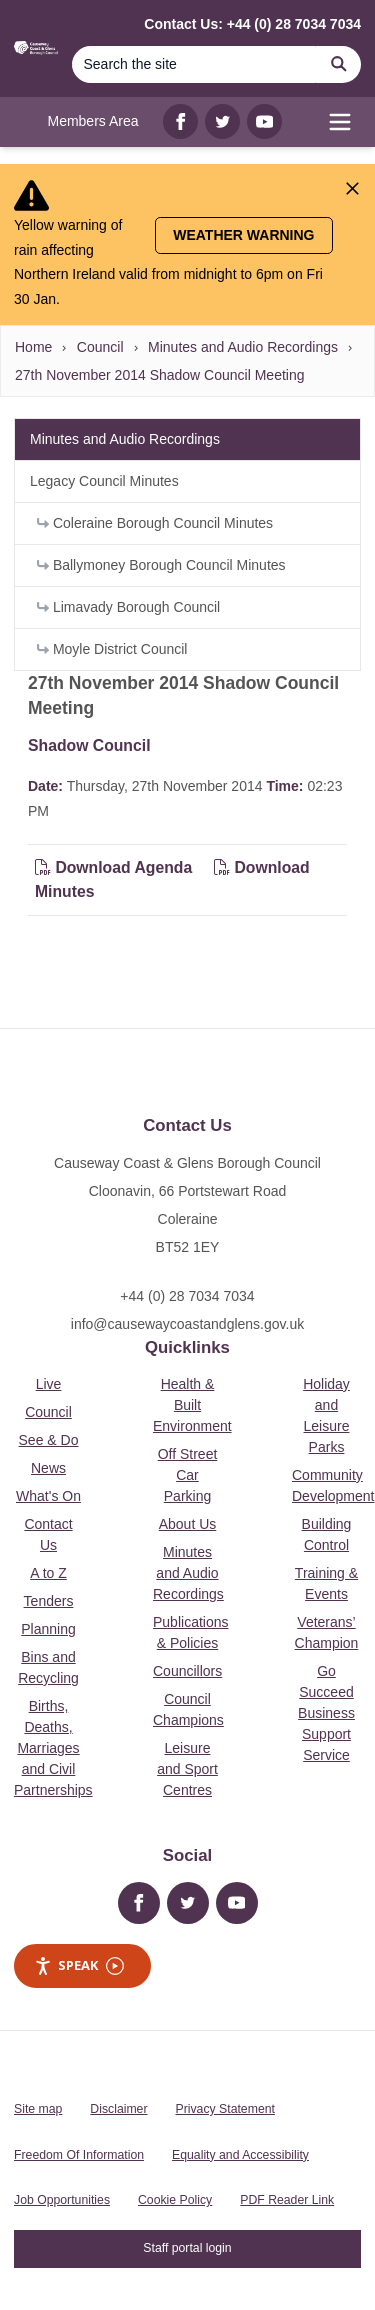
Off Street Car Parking (188, 1475)
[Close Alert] (352, 188)
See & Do (49, 1440)
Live (49, 1384)
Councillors (187, 1671)
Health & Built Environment (192, 1405)
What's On (48, 1496)
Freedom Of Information (79, 2155)
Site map (38, 2109)
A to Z (48, 1573)
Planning (48, 1629)
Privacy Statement (225, 2109)
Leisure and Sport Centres (187, 1769)
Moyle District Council (112, 649)
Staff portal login (187, 2248)
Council (100, 347)
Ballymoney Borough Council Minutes (161, 565)
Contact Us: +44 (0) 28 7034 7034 (252, 24)
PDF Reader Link (287, 2200)
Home (33, 347)
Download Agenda (116, 867)
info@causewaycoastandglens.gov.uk (187, 1324)
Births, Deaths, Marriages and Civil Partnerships (53, 1748)
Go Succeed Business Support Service (326, 1713)
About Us (188, 1524)
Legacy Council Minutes (104, 481)
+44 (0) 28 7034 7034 (187, 1296)
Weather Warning (243, 235)
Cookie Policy (175, 2200)
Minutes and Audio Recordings (243, 347)
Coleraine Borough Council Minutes (155, 523)
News (48, 1468)
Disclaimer (118, 2109)
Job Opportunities (62, 2200)
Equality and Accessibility (240, 2155)
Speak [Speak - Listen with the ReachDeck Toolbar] (79, 1965)
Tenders (49, 1601)
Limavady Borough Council (128, 607)
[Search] (194, 64)
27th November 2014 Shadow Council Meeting (160, 375)
